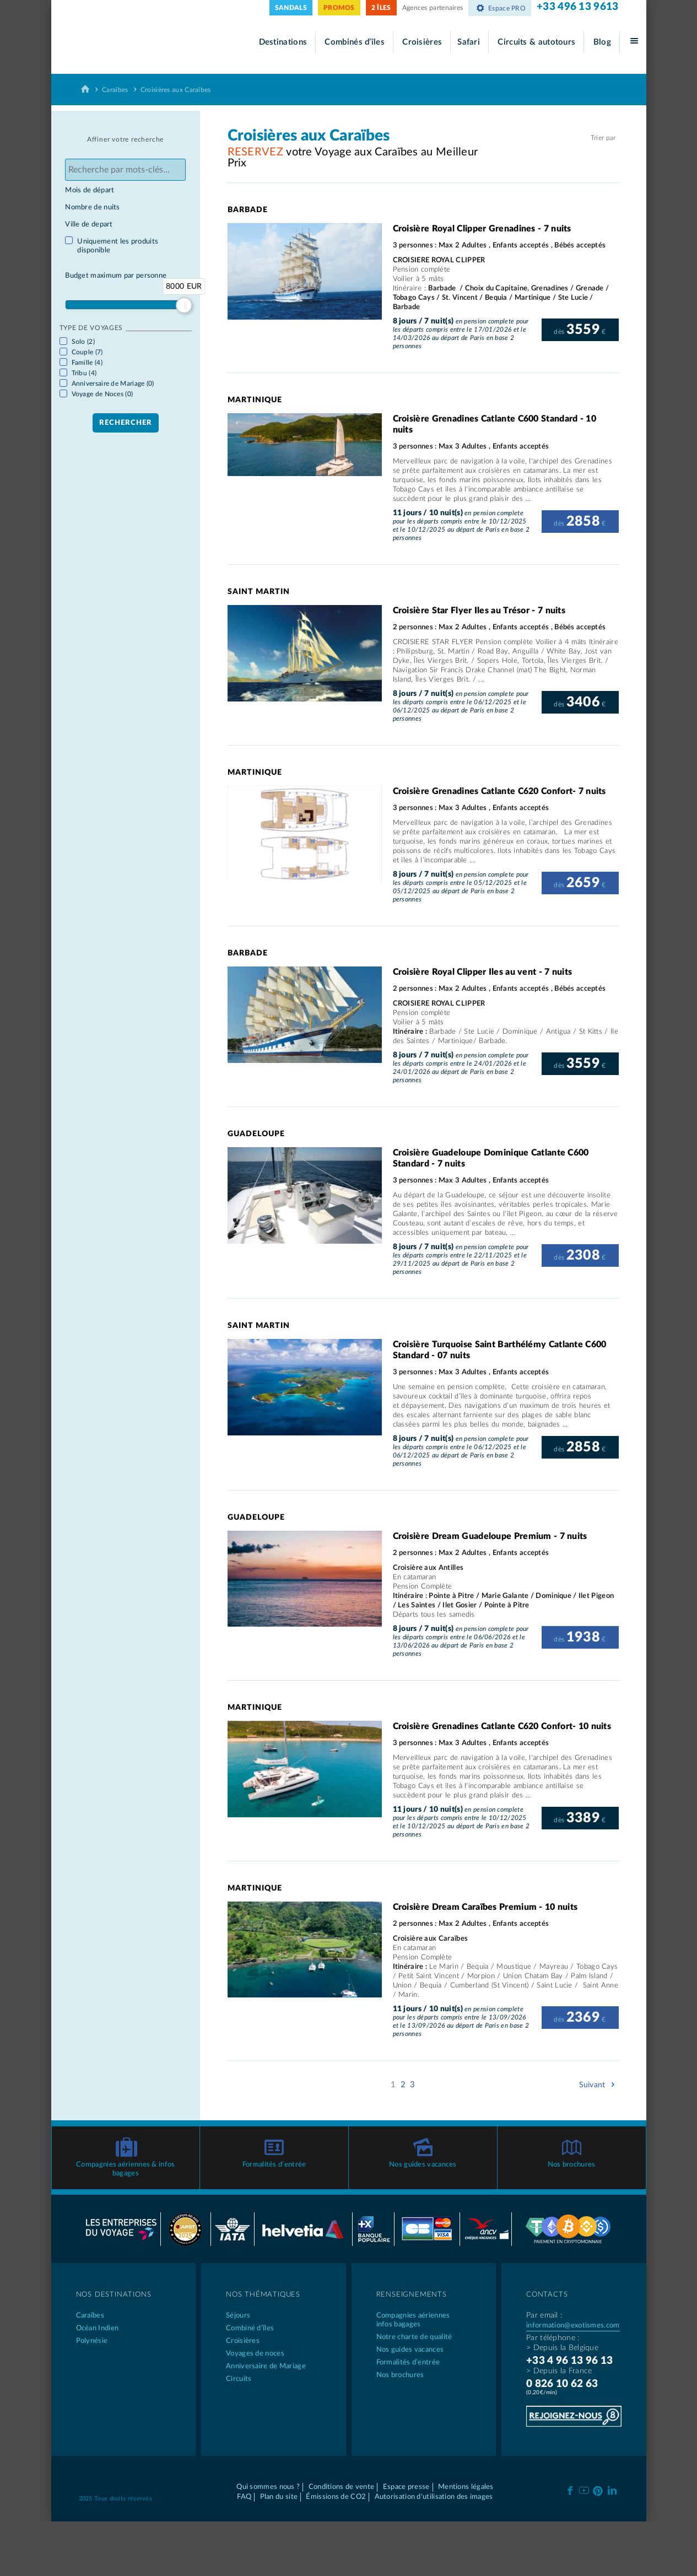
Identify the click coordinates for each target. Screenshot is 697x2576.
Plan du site (279, 2490)
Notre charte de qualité (414, 2330)
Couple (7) (87, 352)
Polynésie (92, 2334)
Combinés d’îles (355, 42)
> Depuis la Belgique (562, 2341)
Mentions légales (466, 2480)
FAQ (244, 2490)
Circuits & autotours (536, 42)
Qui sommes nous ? (268, 2480)
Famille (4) (87, 362)
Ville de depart (89, 224)
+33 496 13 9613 (578, 7)
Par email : (544, 2309)
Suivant (599, 2085)
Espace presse (406, 2480)
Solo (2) (83, 341)
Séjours (238, 2309)
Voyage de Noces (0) (102, 394)
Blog (602, 42)
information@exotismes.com (573, 2319)
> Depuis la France (559, 2364)
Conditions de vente (342, 2480)
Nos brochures (572, 2158)
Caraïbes (115, 90)
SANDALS (291, 7)
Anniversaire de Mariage (266, 2359)
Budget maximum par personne (115, 275)
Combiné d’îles (250, 2321)
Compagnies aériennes (424, 2314)
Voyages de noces (255, 2347)
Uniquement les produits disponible (117, 246)
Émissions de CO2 (336, 2490)
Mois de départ (89, 190)
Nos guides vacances (423, 2158)
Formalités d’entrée (274, 2158)
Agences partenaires (432, 7)
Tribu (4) (84, 373)
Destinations (283, 42)
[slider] (184, 305)
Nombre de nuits (92, 207)
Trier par (603, 137)
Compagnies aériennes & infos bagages (125, 2162)
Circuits (238, 2372)
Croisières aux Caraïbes (176, 90)
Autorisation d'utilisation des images (434, 2490)
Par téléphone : (553, 2331)
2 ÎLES (381, 7)
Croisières (422, 42)
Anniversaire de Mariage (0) (113, 383)
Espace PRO (500, 8)
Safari (468, 42)
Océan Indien (97, 2321)
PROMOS (339, 7)
